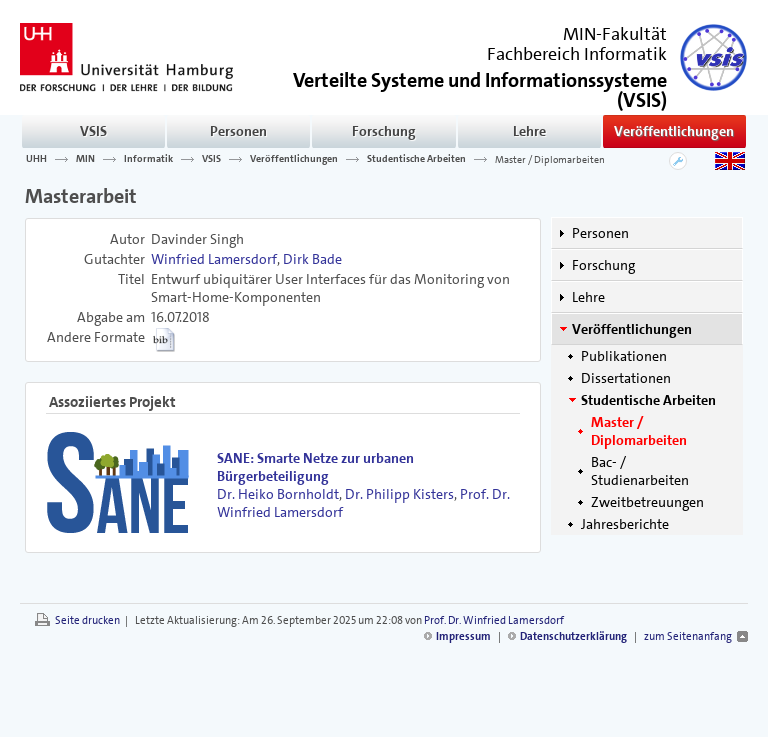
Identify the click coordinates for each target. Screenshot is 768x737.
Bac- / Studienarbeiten (640, 471)
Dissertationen (626, 378)
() (480, 88)
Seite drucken (87, 620)
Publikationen (624, 356)
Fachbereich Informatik (577, 54)
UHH (36, 159)
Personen (238, 131)
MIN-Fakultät (615, 34)
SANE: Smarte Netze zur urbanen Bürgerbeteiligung (315, 467)
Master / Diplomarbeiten (550, 159)
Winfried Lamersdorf (214, 259)
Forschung (384, 131)
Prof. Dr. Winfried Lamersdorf (494, 620)
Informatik (148, 159)
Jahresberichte (625, 524)
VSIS (93, 131)
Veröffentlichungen (674, 131)
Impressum (463, 636)
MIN (85, 159)
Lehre (529, 131)
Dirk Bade (312, 259)
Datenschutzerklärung (573, 636)
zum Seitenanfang (688, 636)
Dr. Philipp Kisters (399, 494)
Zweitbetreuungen (647, 502)
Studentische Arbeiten (416, 159)
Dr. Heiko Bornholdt (278, 494)
